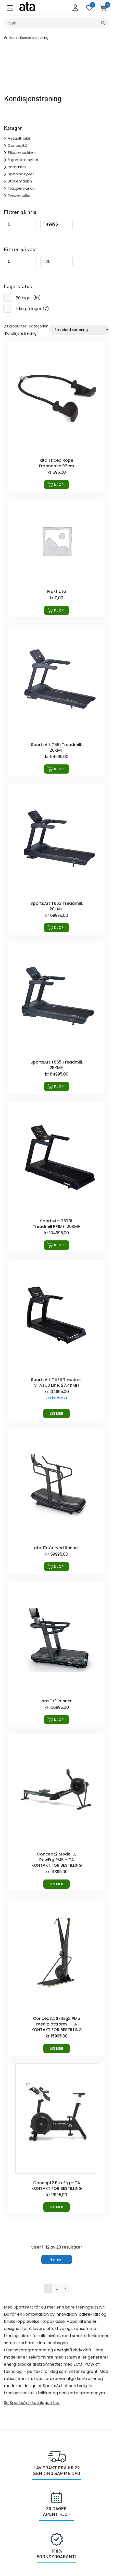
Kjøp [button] (59, 484)
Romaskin (17, 166)
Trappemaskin (21, 188)
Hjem (13, 37)
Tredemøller (19, 195)
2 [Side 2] (57, 2288)
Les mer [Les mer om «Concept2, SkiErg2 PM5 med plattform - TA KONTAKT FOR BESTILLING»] (56, 2048)
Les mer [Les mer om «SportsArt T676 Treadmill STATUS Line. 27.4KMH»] (56, 1413)
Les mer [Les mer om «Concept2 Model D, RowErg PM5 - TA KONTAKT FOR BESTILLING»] (56, 1884)
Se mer (56, 2259)
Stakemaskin (20, 181)
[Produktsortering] (79, 330)
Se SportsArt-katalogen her (32, 2403)
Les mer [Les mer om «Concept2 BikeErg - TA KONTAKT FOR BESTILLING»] (56, 2206)
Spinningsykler (21, 174)
